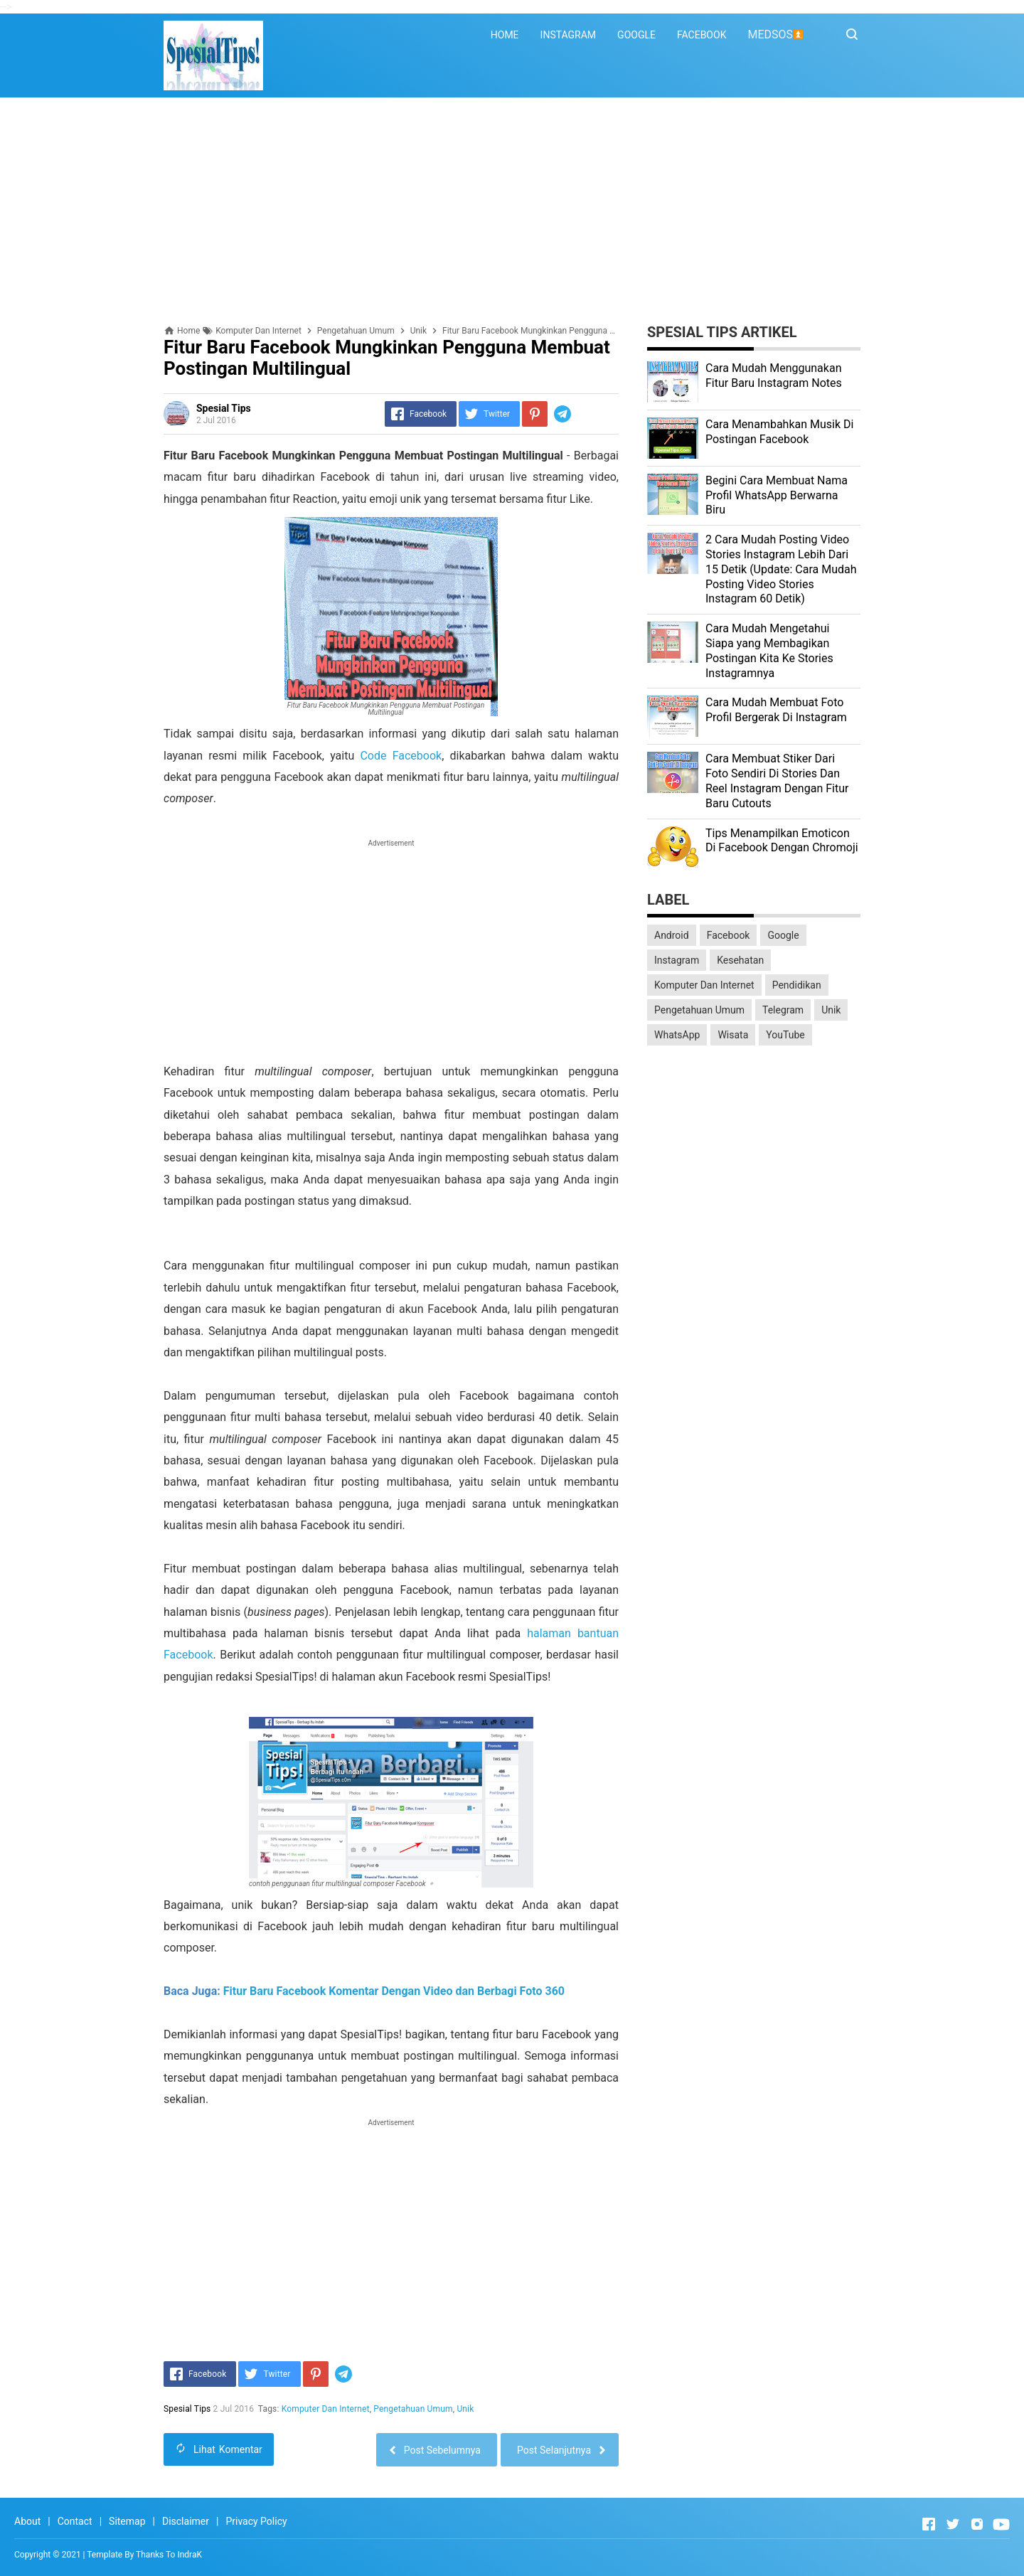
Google (783, 935)
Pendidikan (796, 985)
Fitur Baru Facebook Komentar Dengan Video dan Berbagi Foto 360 (394, 1991)
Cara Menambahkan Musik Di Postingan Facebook (779, 431)
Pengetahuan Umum (413, 2409)
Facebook (728, 935)
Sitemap (127, 2521)
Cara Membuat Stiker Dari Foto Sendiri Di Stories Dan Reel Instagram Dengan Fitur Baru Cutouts (776, 780)
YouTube (785, 1034)
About (27, 2521)
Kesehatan (740, 960)
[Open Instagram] (977, 2524)
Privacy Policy (256, 2521)
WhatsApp (677, 1034)
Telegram (783, 1010)
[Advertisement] (512, 211)
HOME (505, 35)
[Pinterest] (535, 414)
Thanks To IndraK (169, 2555)
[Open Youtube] (1001, 2524)
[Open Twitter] (952, 2524)
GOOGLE (636, 35)
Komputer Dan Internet (326, 2409)
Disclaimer (185, 2521)
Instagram (676, 960)
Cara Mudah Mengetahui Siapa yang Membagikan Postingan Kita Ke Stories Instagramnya (769, 650)
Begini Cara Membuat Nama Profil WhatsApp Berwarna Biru (776, 495)
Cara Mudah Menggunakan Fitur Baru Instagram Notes (773, 375)
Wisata (733, 1034)
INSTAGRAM (568, 35)
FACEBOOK (701, 35)
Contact (75, 2521)
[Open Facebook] (928, 2524)
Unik (465, 2409)
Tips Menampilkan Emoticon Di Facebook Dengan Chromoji (781, 840)
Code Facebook (401, 755)
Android (671, 935)
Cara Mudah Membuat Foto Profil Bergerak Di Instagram (776, 710)
